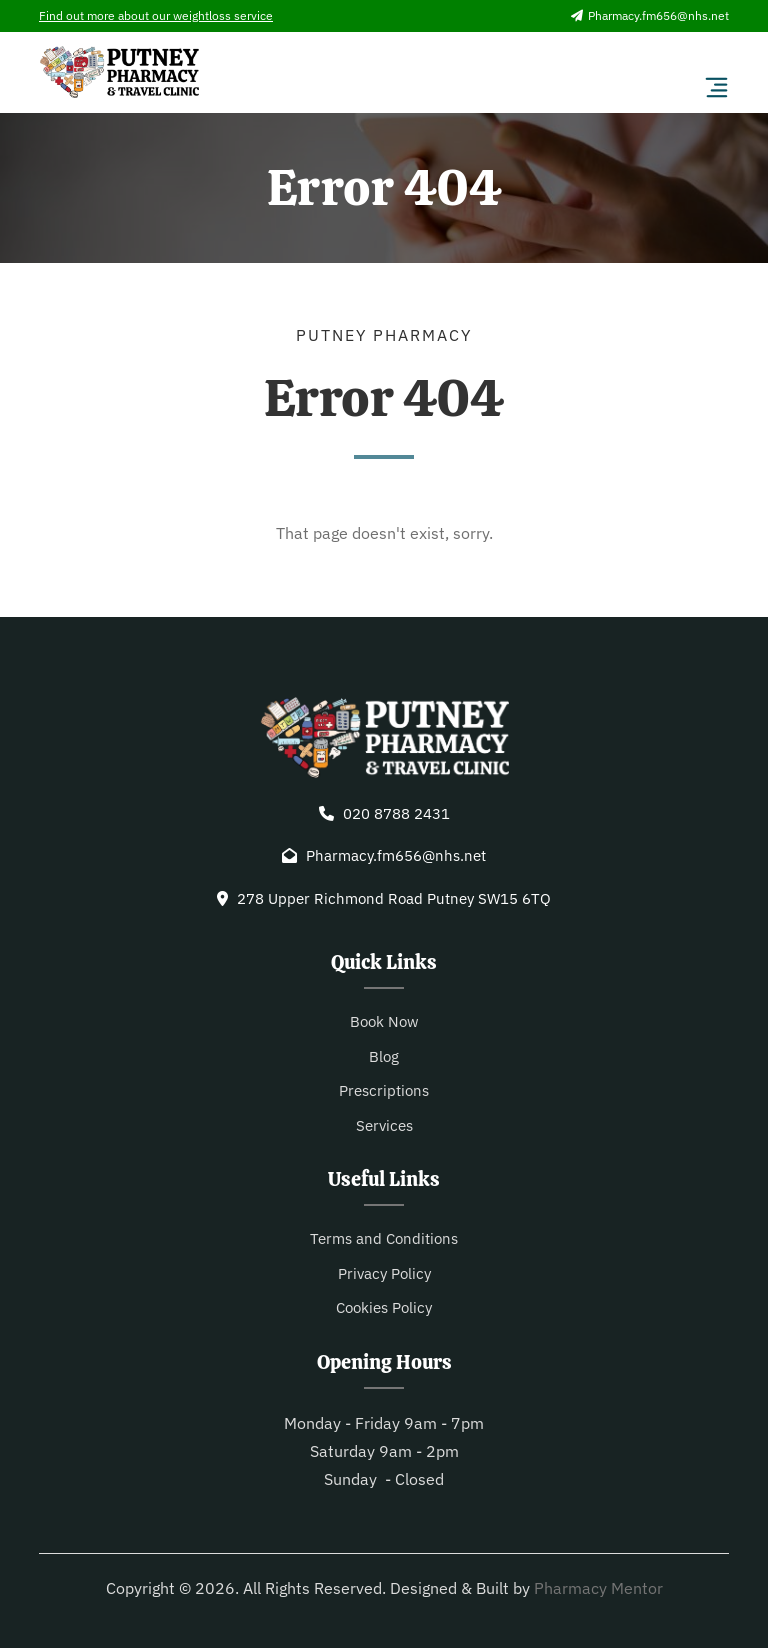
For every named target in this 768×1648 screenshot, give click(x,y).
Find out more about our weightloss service (156, 15)
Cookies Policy (384, 1307)
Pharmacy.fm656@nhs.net (650, 15)
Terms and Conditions (384, 1238)
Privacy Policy (384, 1273)
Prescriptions (384, 1090)
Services (384, 1125)
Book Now (384, 1021)
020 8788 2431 (396, 813)
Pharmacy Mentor (598, 1588)
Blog (384, 1056)
